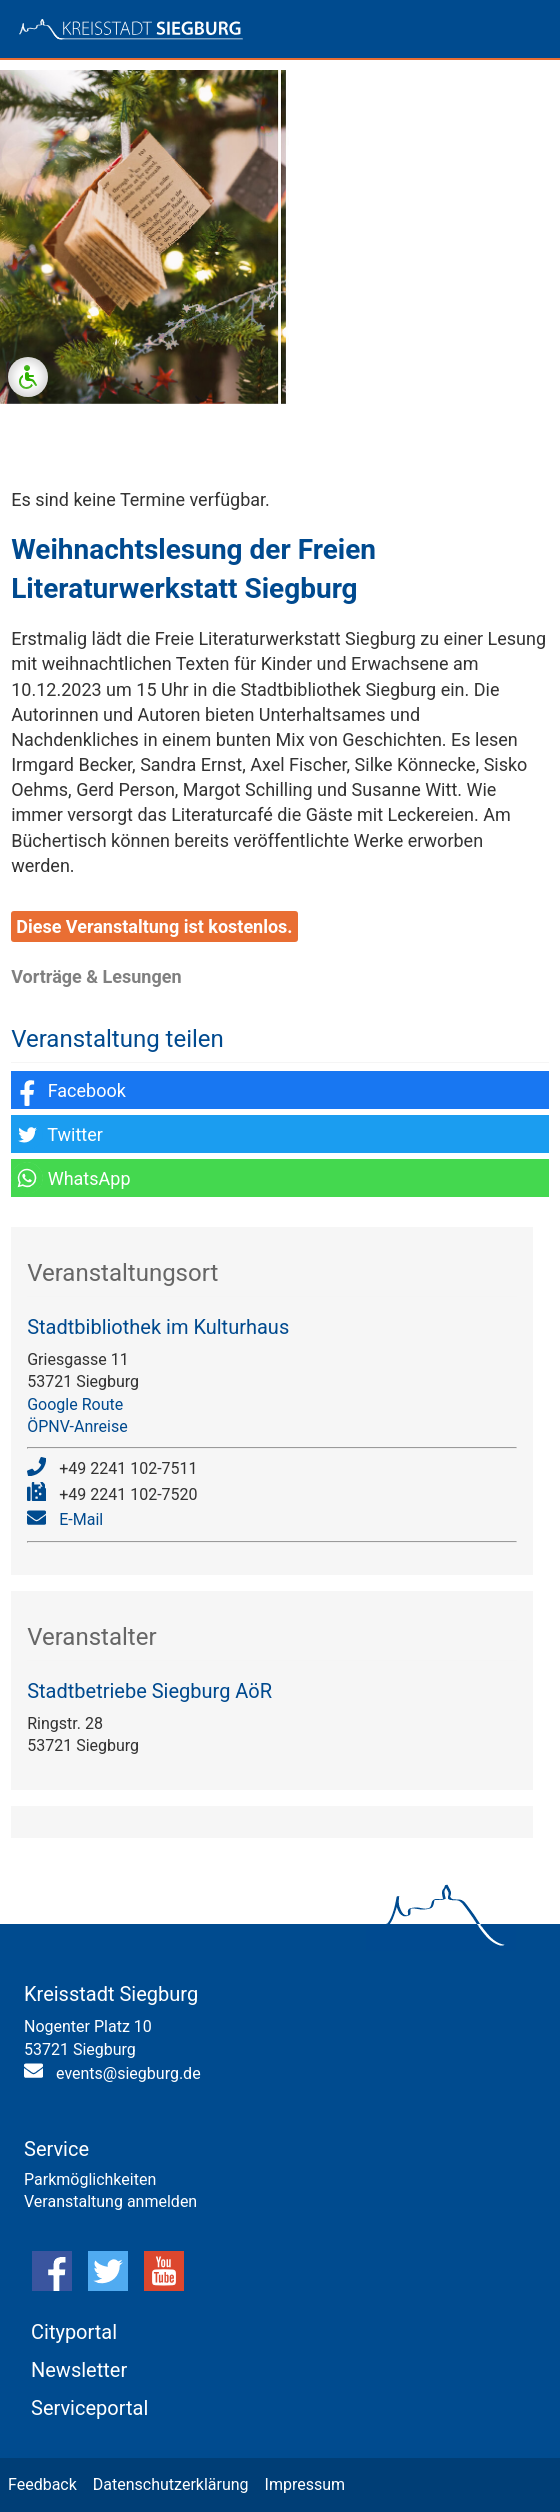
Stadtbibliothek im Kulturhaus (158, 1327)
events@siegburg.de (128, 2073)
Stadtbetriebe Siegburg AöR (149, 1691)
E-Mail (81, 1519)
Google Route (75, 1404)
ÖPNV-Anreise (77, 1426)
